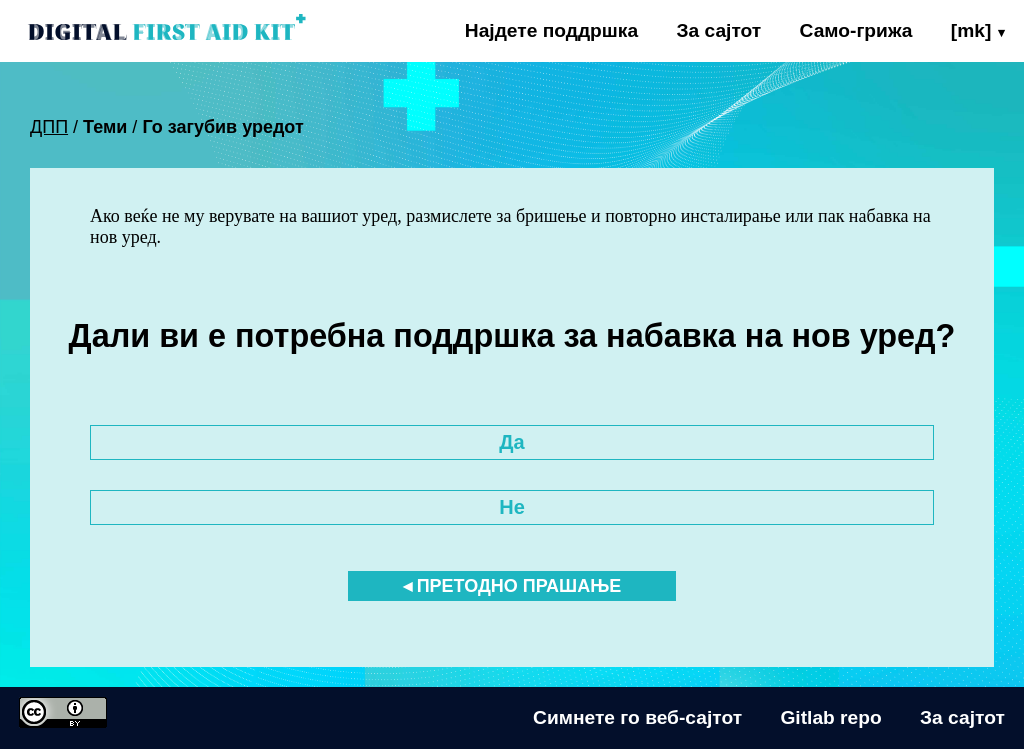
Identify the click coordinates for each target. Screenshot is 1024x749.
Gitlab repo (830, 717)
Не (512, 507)
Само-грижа (856, 30)
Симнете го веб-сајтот (637, 717)
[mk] (971, 30)
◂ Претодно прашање (512, 586)
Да (511, 442)
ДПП (49, 127)
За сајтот (718, 30)
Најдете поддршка (551, 30)
